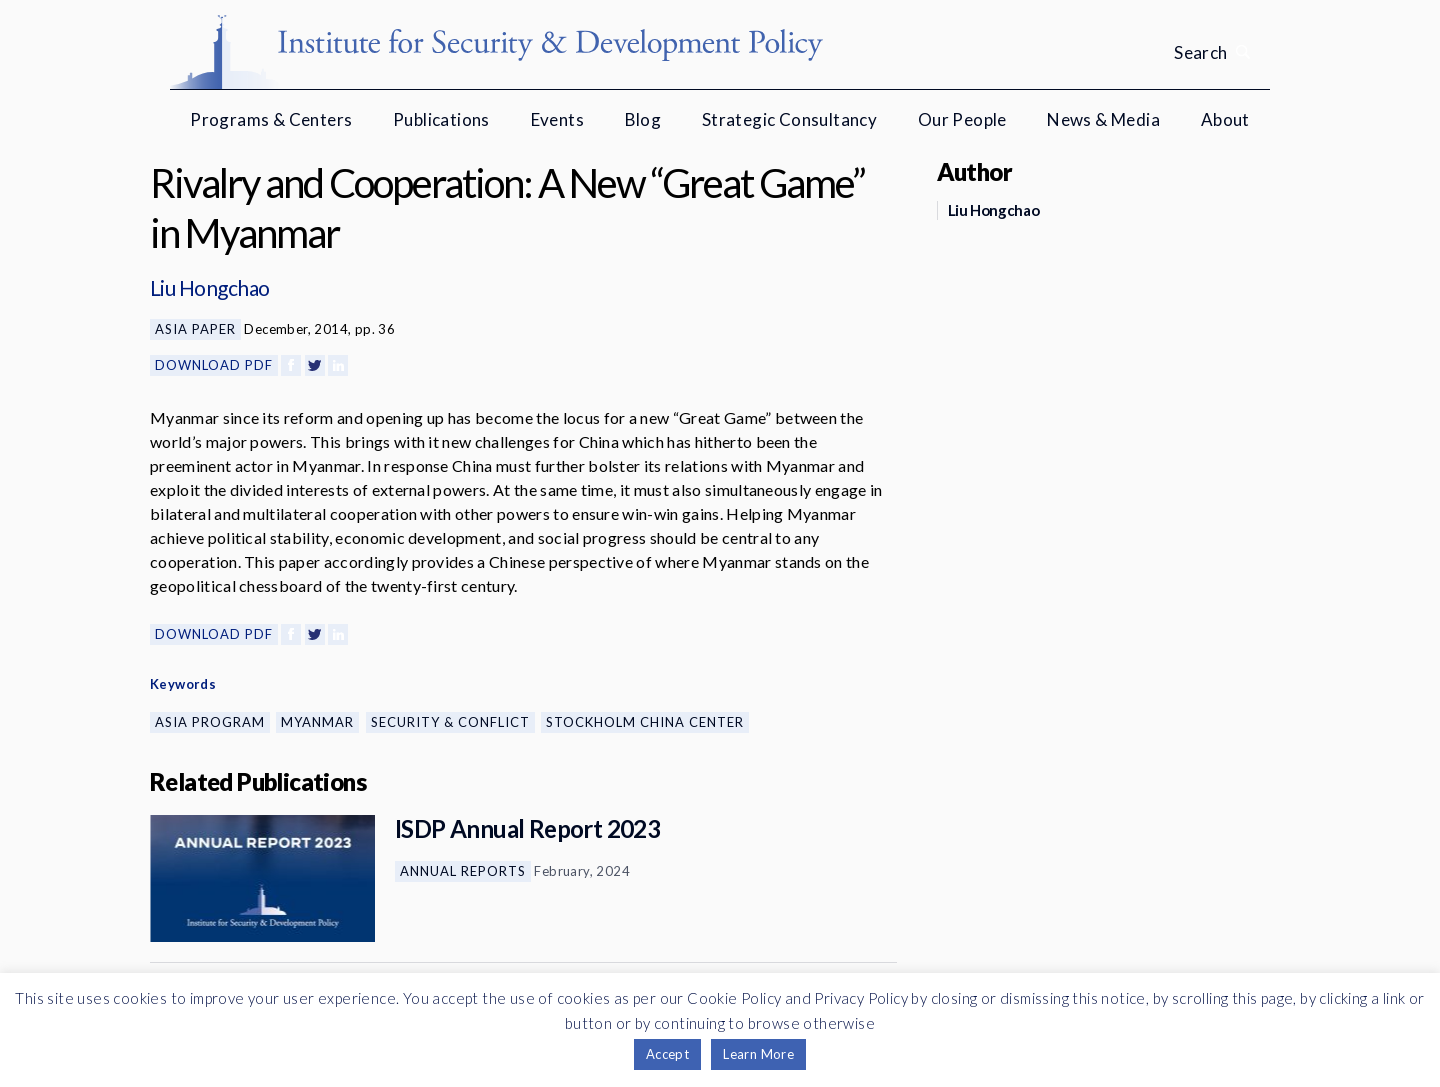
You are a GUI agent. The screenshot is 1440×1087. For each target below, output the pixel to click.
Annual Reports (463, 871)
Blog (643, 119)
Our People (962, 119)
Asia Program (210, 722)
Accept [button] (667, 1054)
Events (557, 119)
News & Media (1103, 119)
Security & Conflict (450, 722)
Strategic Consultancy (789, 119)
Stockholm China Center (645, 722)
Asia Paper (195, 329)
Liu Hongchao (210, 287)
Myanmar (317, 722)
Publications (441, 119)
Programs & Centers (271, 119)
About (1225, 119)
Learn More (758, 1054)
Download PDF (214, 365)
